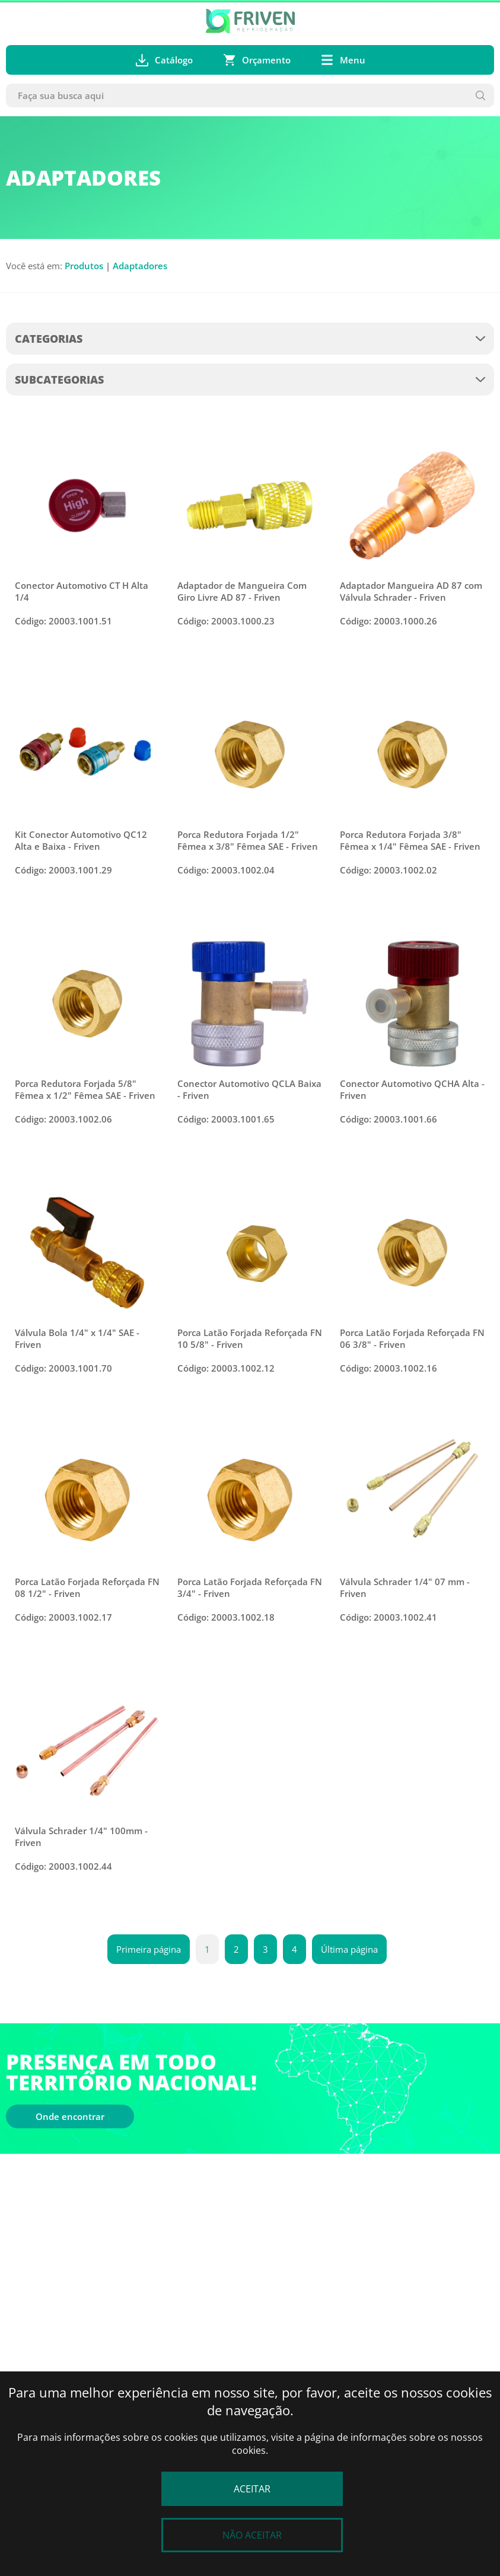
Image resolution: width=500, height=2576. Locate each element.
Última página (349, 1949)
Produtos (84, 266)
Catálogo (164, 59)
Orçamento (256, 59)
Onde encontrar (70, 2116)
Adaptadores (140, 266)
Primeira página (148, 1949)
